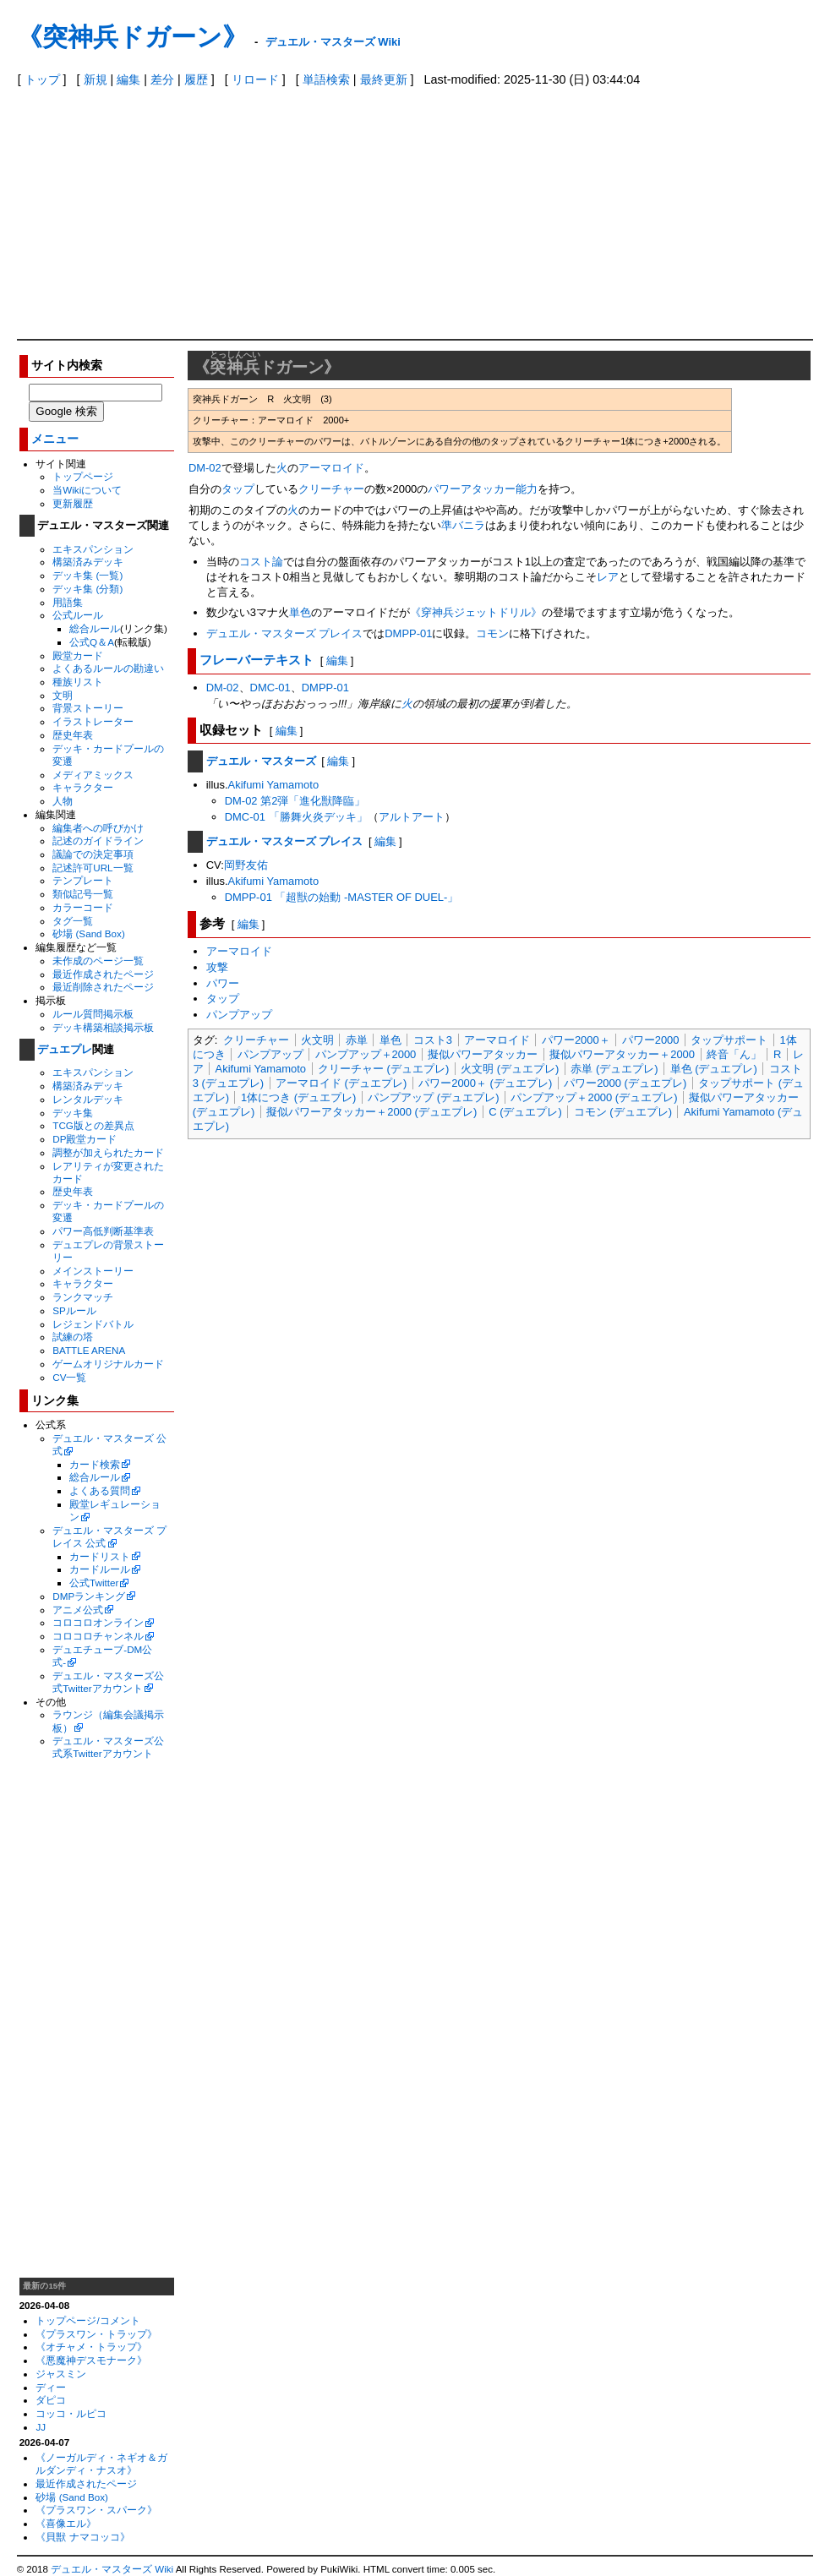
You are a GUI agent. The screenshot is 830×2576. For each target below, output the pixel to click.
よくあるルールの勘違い (108, 668)
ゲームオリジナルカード (108, 1363)
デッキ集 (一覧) (87, 575)
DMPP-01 (408, 633)
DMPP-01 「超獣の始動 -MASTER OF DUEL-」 (342, 897)
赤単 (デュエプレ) (614, 1068)
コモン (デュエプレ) (623, 1111)
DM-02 (204, 467)
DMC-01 (270, 687)
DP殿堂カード (84, 1138)
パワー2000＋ (576, 1040)
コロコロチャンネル (98, 1635)
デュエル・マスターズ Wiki (333, 41)
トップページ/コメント (87, 2320)
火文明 (317, 1040)
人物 (62, 800)
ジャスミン (60, 2373)
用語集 (67, 602)
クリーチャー (331, 489)
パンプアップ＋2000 (366, 1054)
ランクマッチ (82, 1296)
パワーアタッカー (472, 489)
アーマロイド (331, 467)
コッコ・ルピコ (70, 2413)
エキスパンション (93, 548)
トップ (42, 79)
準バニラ (463, 525)
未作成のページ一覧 (98, 960)
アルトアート (412, 816)
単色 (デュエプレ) (713, 1068)
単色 (300, 612)
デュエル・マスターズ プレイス (284, 633)
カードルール (99, 1569)
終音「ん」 (734, 1054)
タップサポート (729, 1040)
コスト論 (261, 561)
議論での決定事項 (93, 854)
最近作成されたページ (103, 974)
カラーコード (82, 907)
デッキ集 (72, 1112)
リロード (255, 79)
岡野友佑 (246, 865)
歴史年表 (72, 734)
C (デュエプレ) (525, 1111)
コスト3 (432, 1040)
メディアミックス (93, 774)
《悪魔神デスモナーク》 (91, 2360)
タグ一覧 (72, 920)
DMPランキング (88, 1596)
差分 (162, 79)
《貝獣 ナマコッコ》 (82, 2536)
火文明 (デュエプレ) (510, 1068)
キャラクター (82, 787)
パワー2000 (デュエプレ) (625, 1083)
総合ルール (94, 628)
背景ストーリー (87, 707)
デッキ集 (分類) (87, 588)
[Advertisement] (415, 212)
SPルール (74, 1310)
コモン (492, 633)
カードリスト (99, 1556)
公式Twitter (93, 1582)
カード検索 (94, 1464)
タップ (237, 489)
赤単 (357, 1040)
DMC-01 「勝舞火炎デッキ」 (296, 816)
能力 (527, 489)
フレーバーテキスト (256, 659)
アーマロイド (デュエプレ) (341, 1083)
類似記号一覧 (82, 893)
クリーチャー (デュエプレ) (383, 1068)
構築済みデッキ (87, 561)
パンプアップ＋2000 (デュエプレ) (594, 1097)
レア (608, 576)
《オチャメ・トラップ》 (91, 2346)
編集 (128, 79)
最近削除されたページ (103, 986)
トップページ (82, 476)
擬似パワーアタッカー (483, 1054)
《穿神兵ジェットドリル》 (476, 612)
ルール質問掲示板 (93, 1013)
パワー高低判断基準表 (103, 1230)
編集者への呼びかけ (98, 827)
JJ (40, 2426)
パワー (222, 983)
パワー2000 (651, 1040)
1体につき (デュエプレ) (298, 1097)
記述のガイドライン (98, 840)
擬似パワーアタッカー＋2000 (622, 1054)
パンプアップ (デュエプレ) (433, 1097)
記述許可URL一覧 (92, 867)
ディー (50, 2387)
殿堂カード (77, 655)
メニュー (55, 439)
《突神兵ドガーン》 (132, 37)
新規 (95, 79)
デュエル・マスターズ (261, 761)
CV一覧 (69, 1377)
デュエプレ (64, 1049)
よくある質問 (99, 1490)
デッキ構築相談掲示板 (103, 1027)
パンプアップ (239, 1014)
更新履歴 (72, 503)
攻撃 (217, 967)
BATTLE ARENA (88, 1350)
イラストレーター (93, 721)
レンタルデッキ (87, 1099)
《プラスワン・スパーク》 (96, 2509)
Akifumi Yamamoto (273, 784)
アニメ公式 (77, 1609)
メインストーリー (93, 1270)
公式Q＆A (91, 641)
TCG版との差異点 (93, 1125)
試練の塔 (72, 1336)
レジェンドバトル (93, 1323)
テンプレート (82, 880)
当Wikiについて (87, 489)
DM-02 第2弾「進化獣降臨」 (295, 800)
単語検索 (326, 79)
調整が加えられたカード (108, 1152)
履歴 (196, 79)
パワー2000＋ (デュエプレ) (485, 1083)
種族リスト (77, 681)
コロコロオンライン (98, 1622)
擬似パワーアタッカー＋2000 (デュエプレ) (371, 1111)
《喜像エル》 (65, 2523)
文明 (62, 695)
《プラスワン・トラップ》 (96, 2333)
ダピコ (50, 2399)
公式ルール (77, 614)
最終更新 (383, 79)
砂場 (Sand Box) (88, 933)
